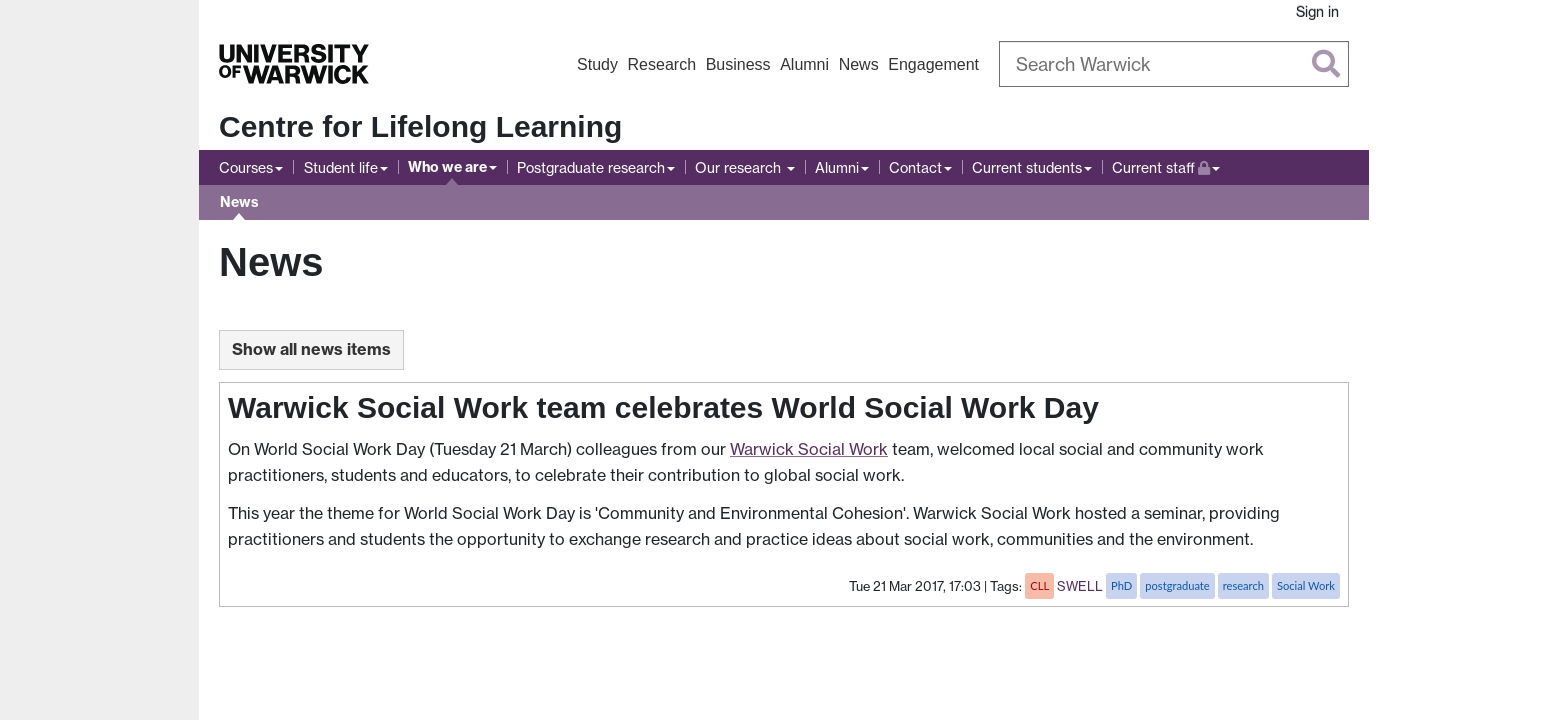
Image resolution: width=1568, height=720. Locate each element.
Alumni (804, 64)
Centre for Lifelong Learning (420, 126)
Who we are (447, 167)
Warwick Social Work (809, 449)
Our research (740, 167)
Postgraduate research (591, 167)
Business (738, 64)
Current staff (1166, 165)
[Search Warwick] (1174, 64)
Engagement (933, 64)
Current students (1027, 167)
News (859, 64)
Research (662, 64)
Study (597, 64)
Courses (246, 167)
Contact (915, 167)
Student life (341, 167)
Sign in (1317, 11)
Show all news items (311, 349)
